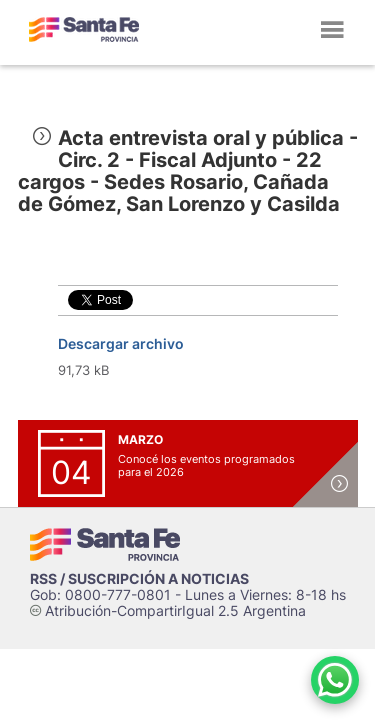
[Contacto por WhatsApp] (335, 680)
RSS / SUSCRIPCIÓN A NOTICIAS (139, 578)
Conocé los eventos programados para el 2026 (206, 465)
